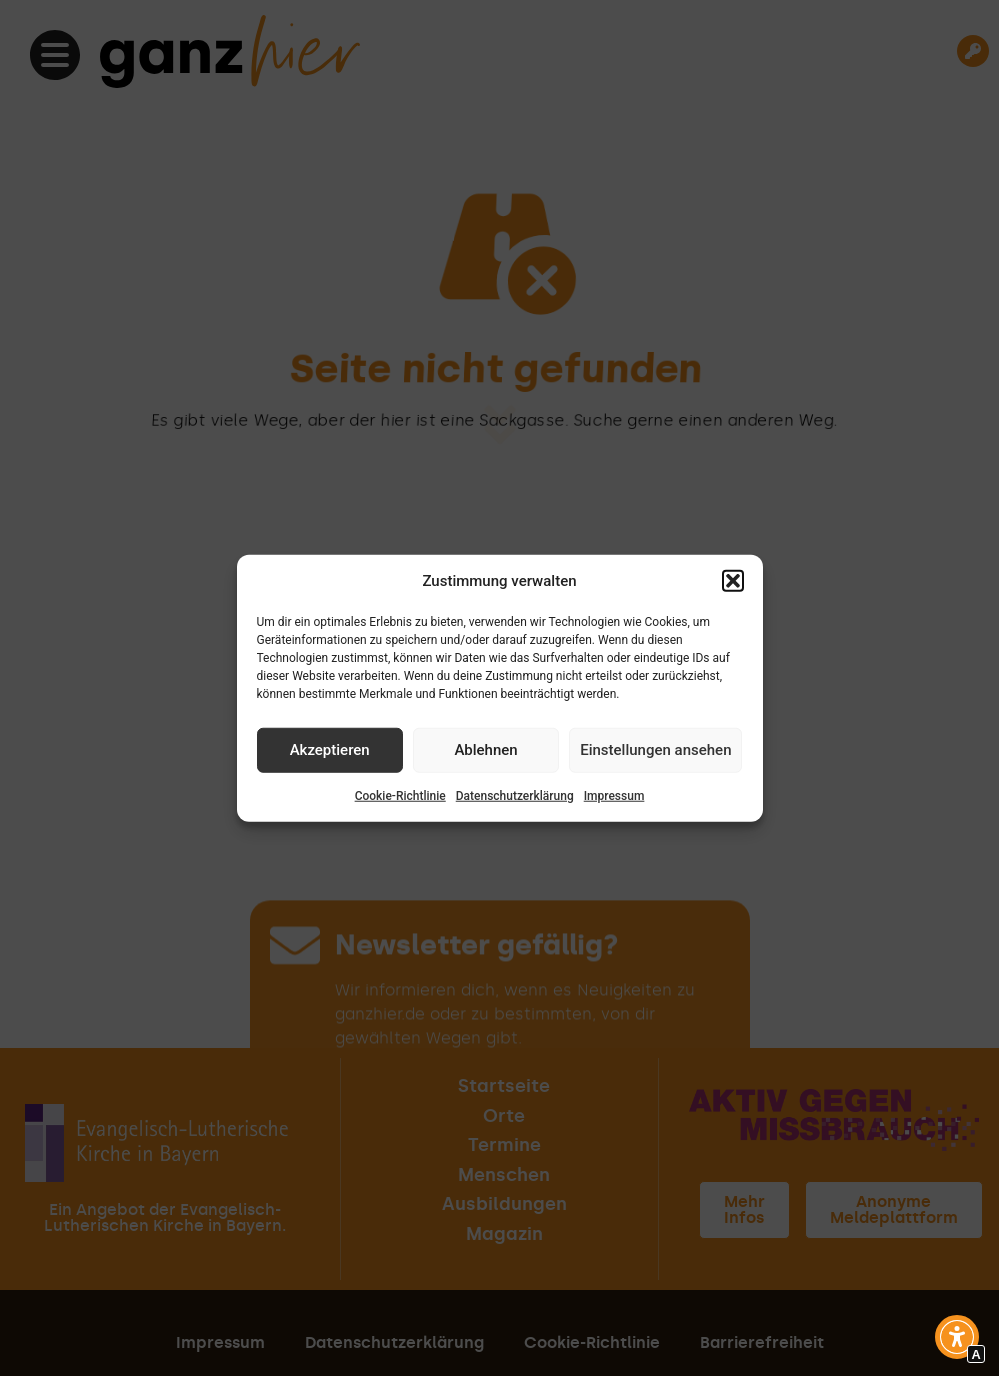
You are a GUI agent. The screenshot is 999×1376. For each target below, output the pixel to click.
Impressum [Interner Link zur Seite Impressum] (614, 795)
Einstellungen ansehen (655, 750)
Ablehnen (485, 750)
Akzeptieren (330, 750)
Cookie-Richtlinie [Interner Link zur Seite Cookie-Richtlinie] (400, 795)
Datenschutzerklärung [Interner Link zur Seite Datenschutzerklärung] (515, 795)
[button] (733, 581)
